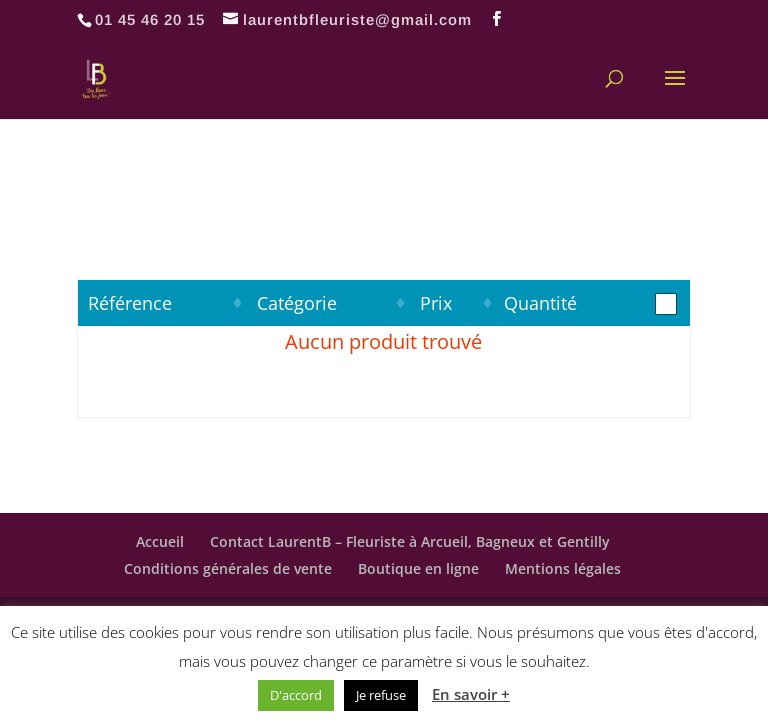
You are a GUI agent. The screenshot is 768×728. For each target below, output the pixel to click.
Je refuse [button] (381, 695)
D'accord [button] (296, 695)
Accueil (160, 541)
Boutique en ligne (418, 568)
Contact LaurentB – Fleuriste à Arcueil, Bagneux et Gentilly (410, 541)
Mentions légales (563, 568)
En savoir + (471, 694)
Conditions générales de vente (228, 568)
